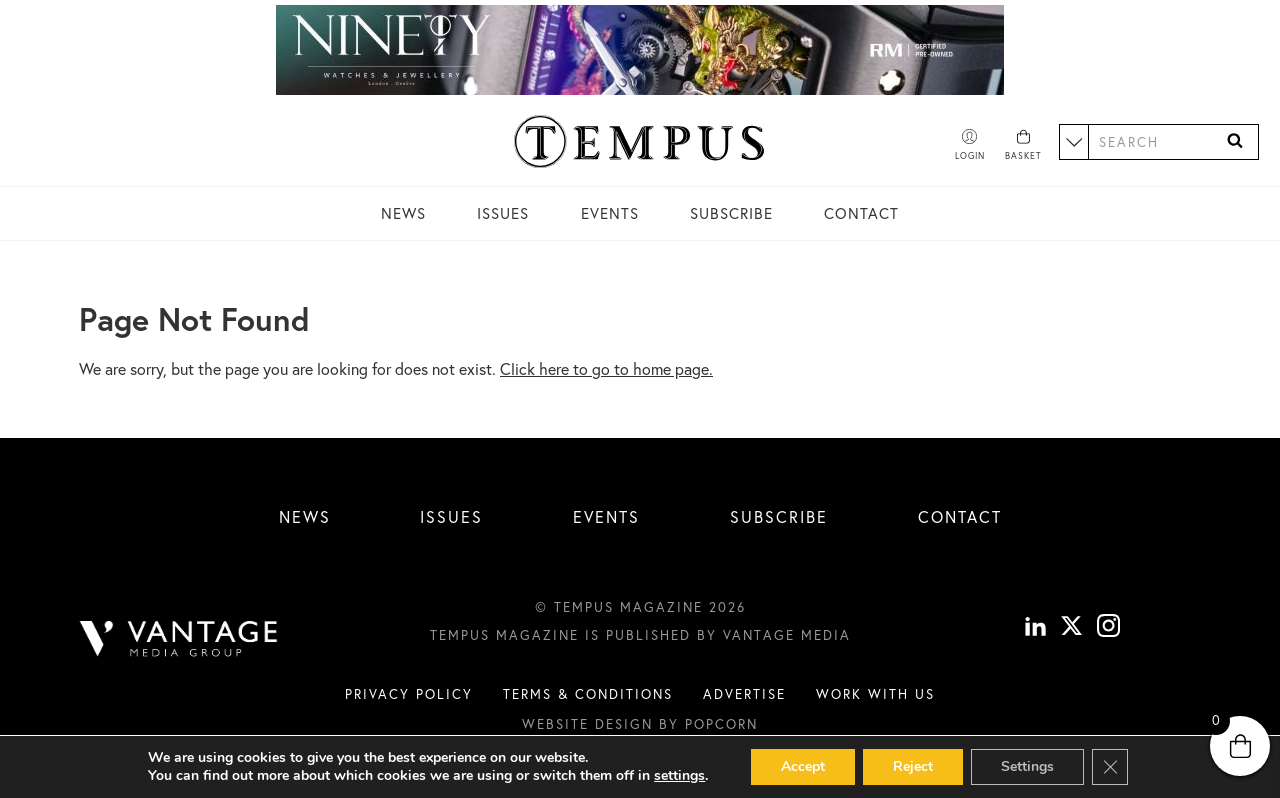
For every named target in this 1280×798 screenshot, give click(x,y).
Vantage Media (787, 635)
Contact (861, 213)
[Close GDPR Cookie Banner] (1110, 767)
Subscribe (731, 213)
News (403, 213)
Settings (1027, 766)
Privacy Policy (409, 694)
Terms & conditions (588, 694)
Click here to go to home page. (606, 368)
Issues (503, 213)
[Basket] (1023, 146)
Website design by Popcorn (640, 724)
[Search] (1235, 141)
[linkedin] (1035, 629)
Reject (913, 766)
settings (679, 776)
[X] (1071, 629)
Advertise (744, 694)
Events (610, 213)
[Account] (970, 146)
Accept (803, 766)
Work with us (875, 694)
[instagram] (1108, 629)
